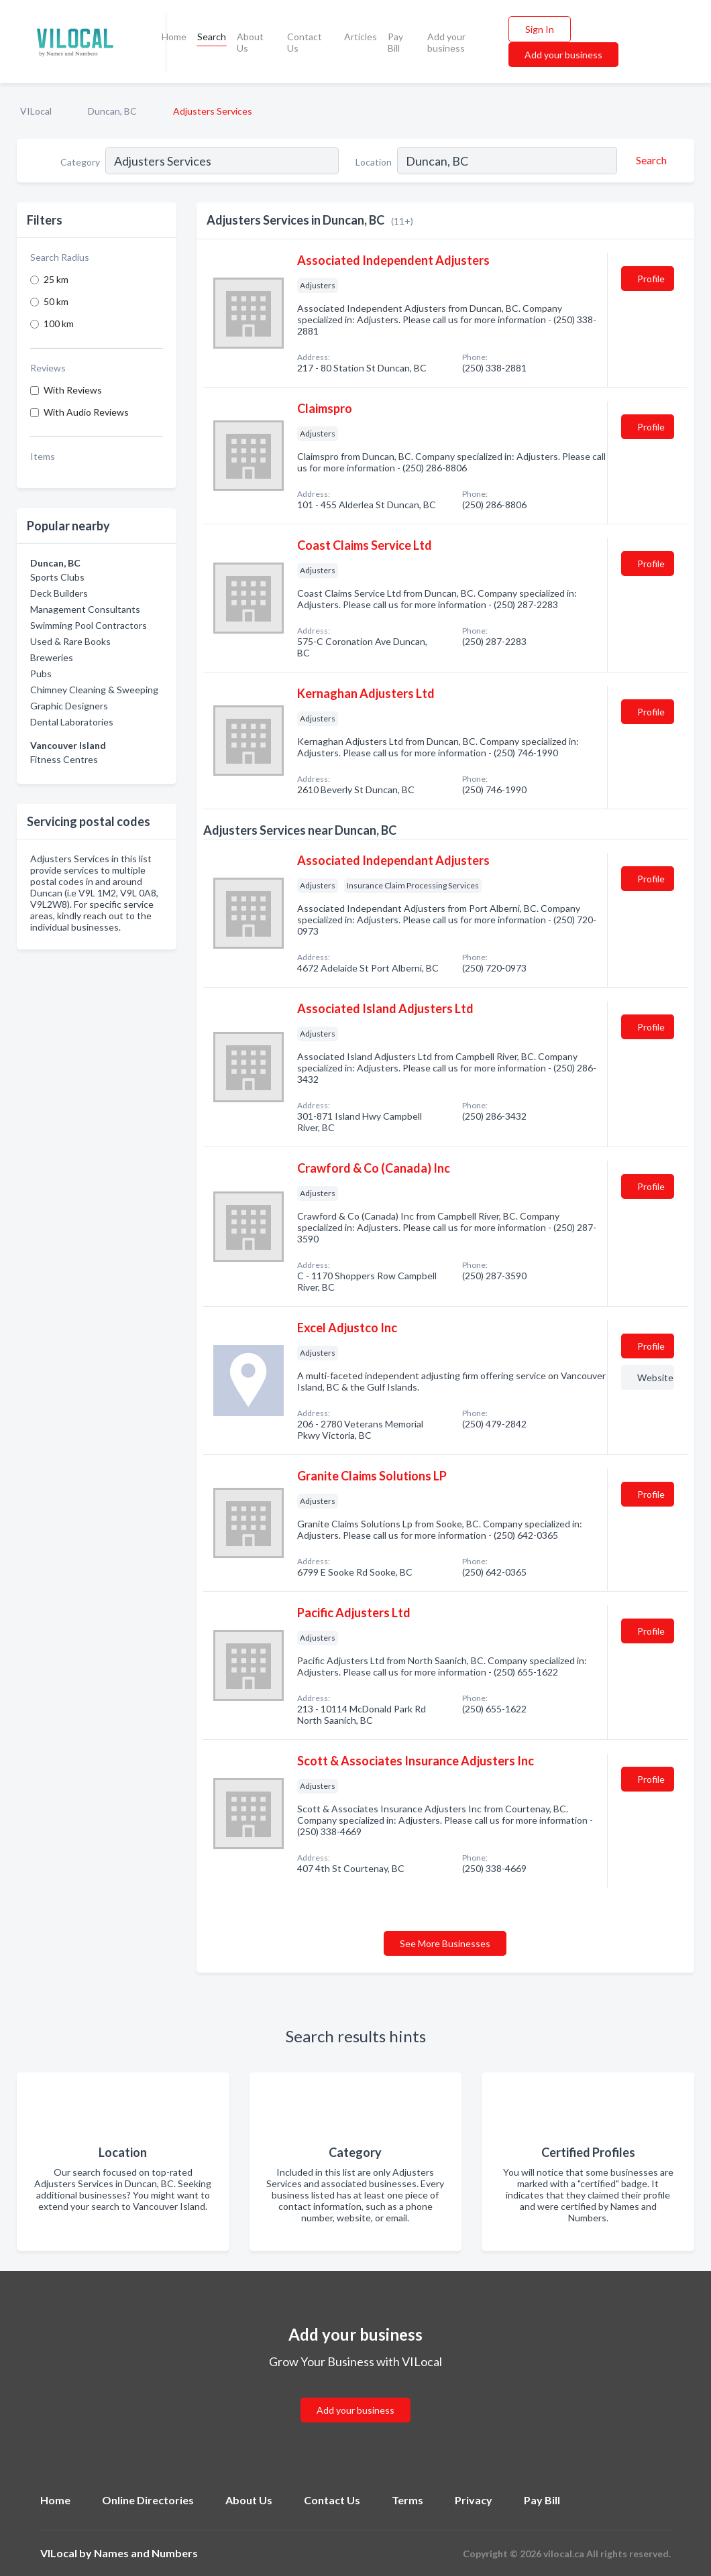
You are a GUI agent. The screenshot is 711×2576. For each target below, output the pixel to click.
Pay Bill (395, 42)
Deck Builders (59, 593)
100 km (59, 323)
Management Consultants (85, 609)
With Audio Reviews (86, 412)
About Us (250, 42)
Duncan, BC (112, 111)
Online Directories (148, 2500)
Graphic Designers (69, 705)
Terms (407, 2500)
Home (174, 36)
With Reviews (73, 390)
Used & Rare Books (70, 641)
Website (655, 1377)
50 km (56, 301)
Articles (360, 36)
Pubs (41, 673)
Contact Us (304, 42)
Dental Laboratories (71, 721)
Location (374, 162)
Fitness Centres (64, 759)
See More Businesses (445, 1943)
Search (211, 36)
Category (80, 162)
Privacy (473, 2500)
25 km (56, 279)
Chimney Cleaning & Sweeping (94, 689)
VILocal (36, 111)
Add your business (446, 42)
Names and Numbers (146, 2552)
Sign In (539, 29)
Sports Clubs (57, 577)
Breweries (51, 657)
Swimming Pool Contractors (88, 625)
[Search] (649, 160)
